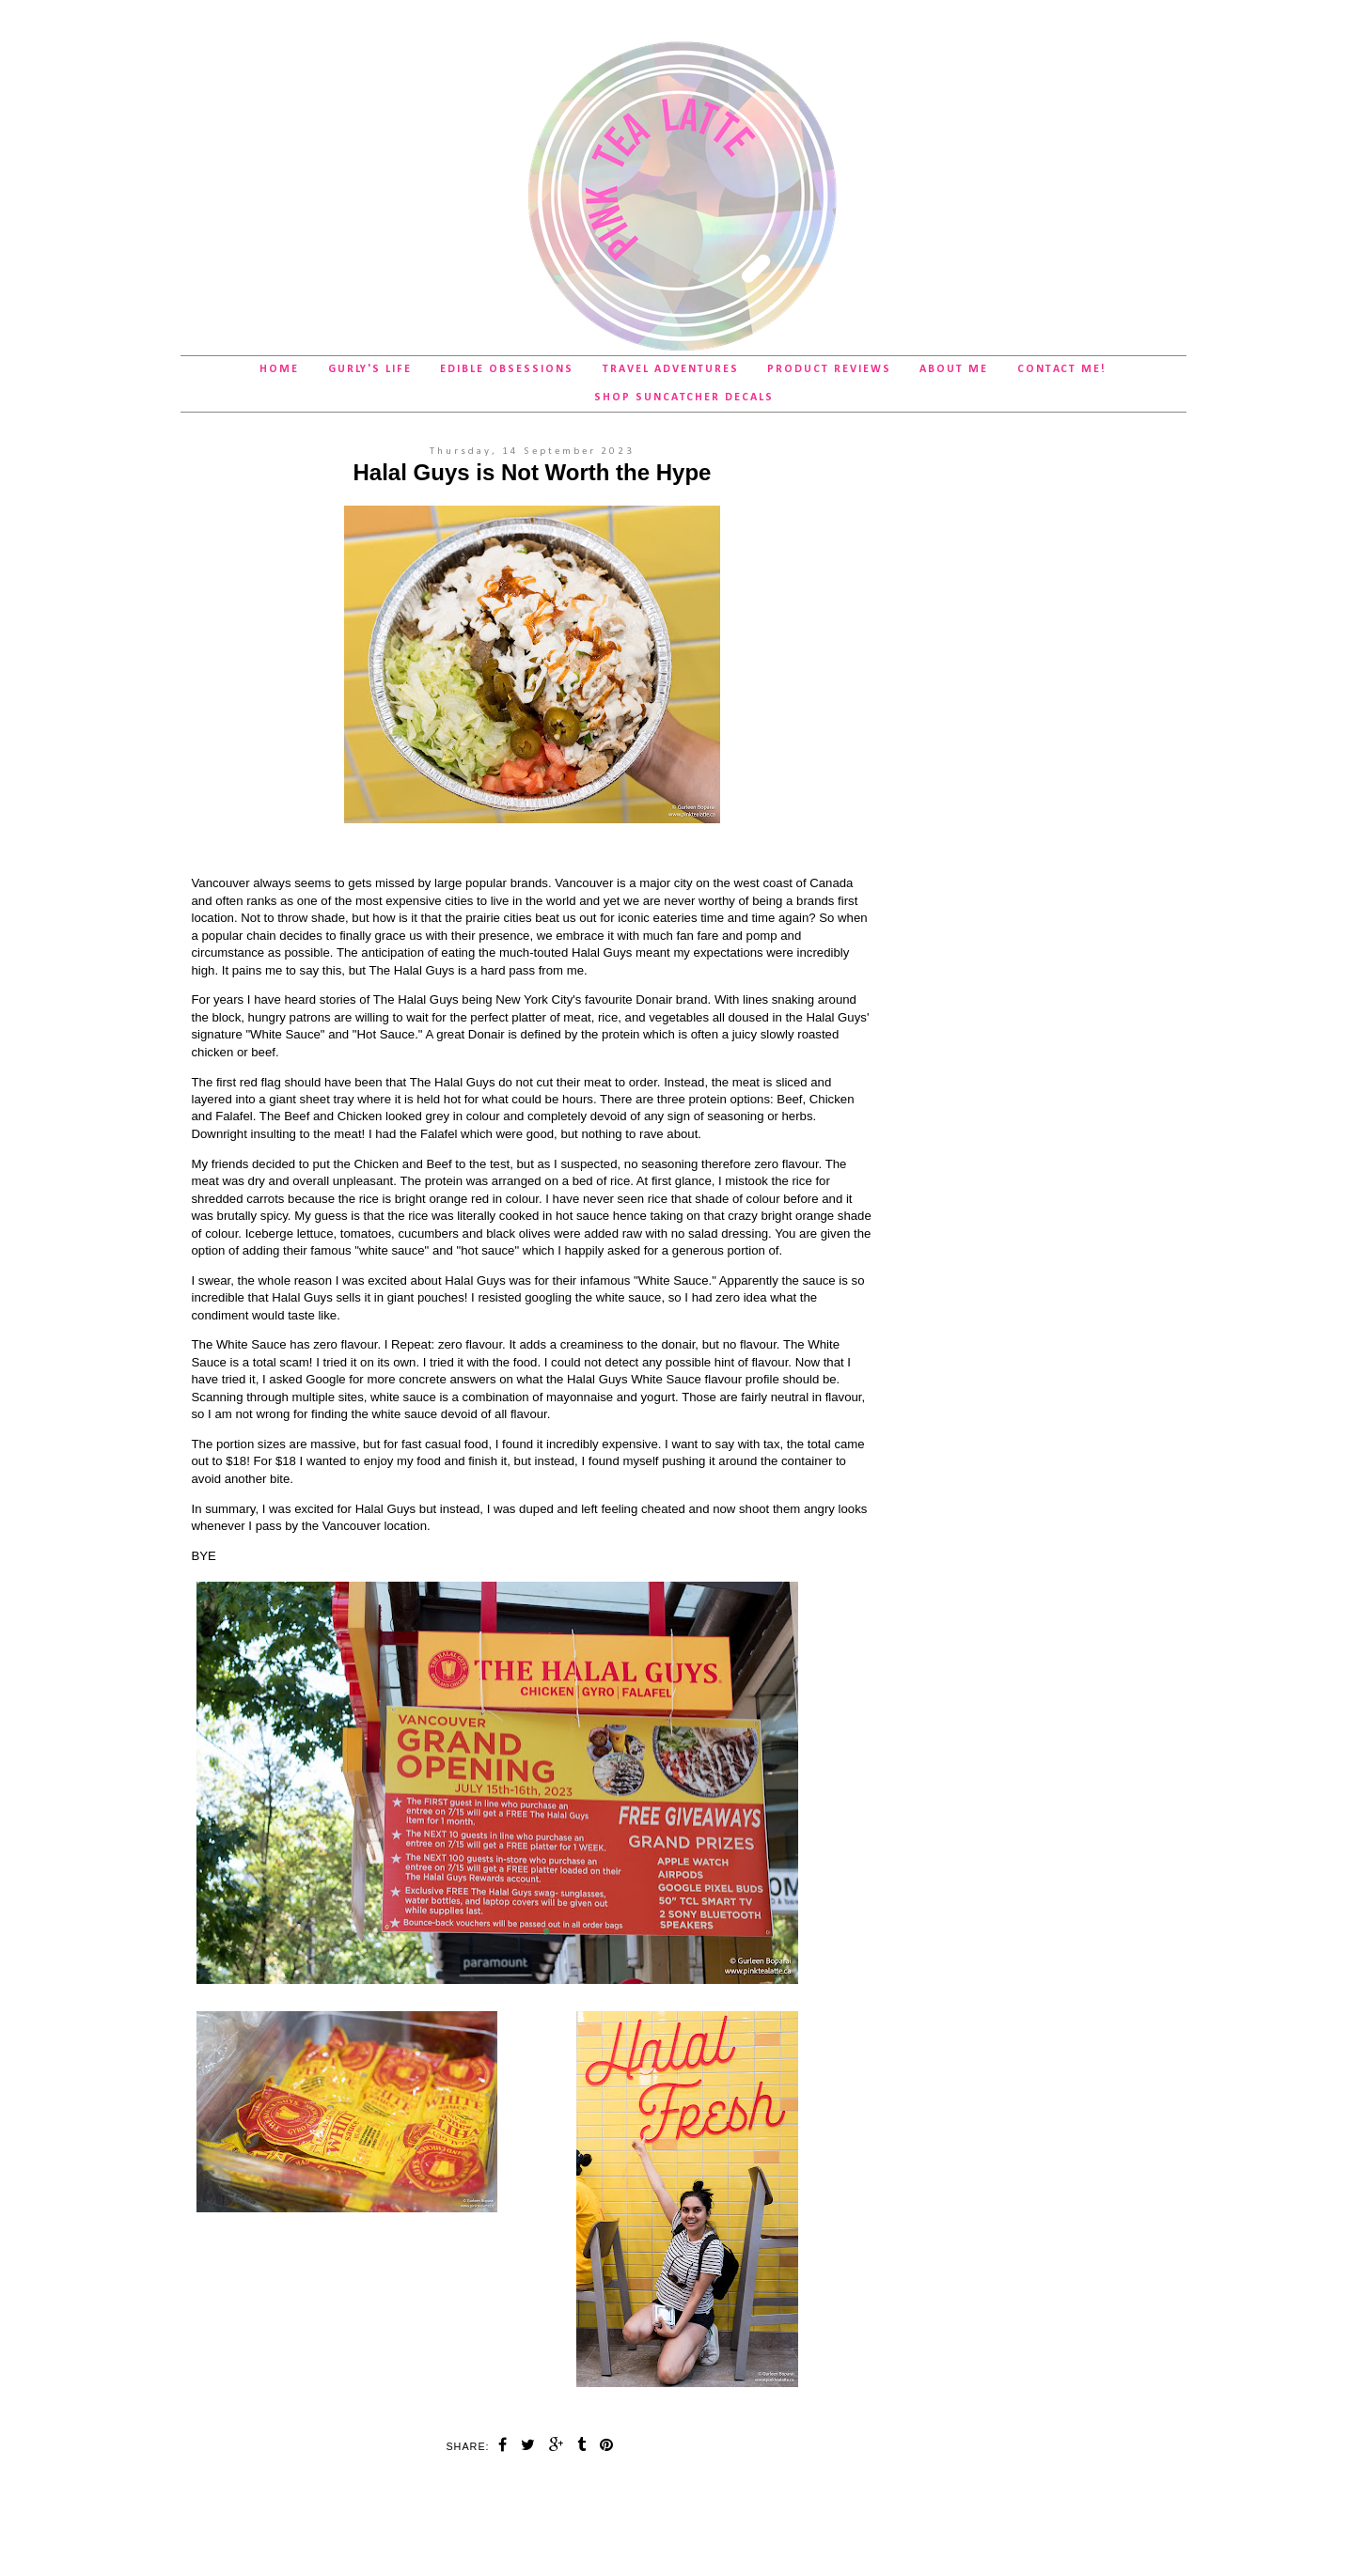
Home (279, 369)
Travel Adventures (671, 369)
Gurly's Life (370, 369)
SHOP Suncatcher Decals (684, 397)
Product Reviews (829, 369)
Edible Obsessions (506, 369)
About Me (953, 369)
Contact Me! (1062, 369)
